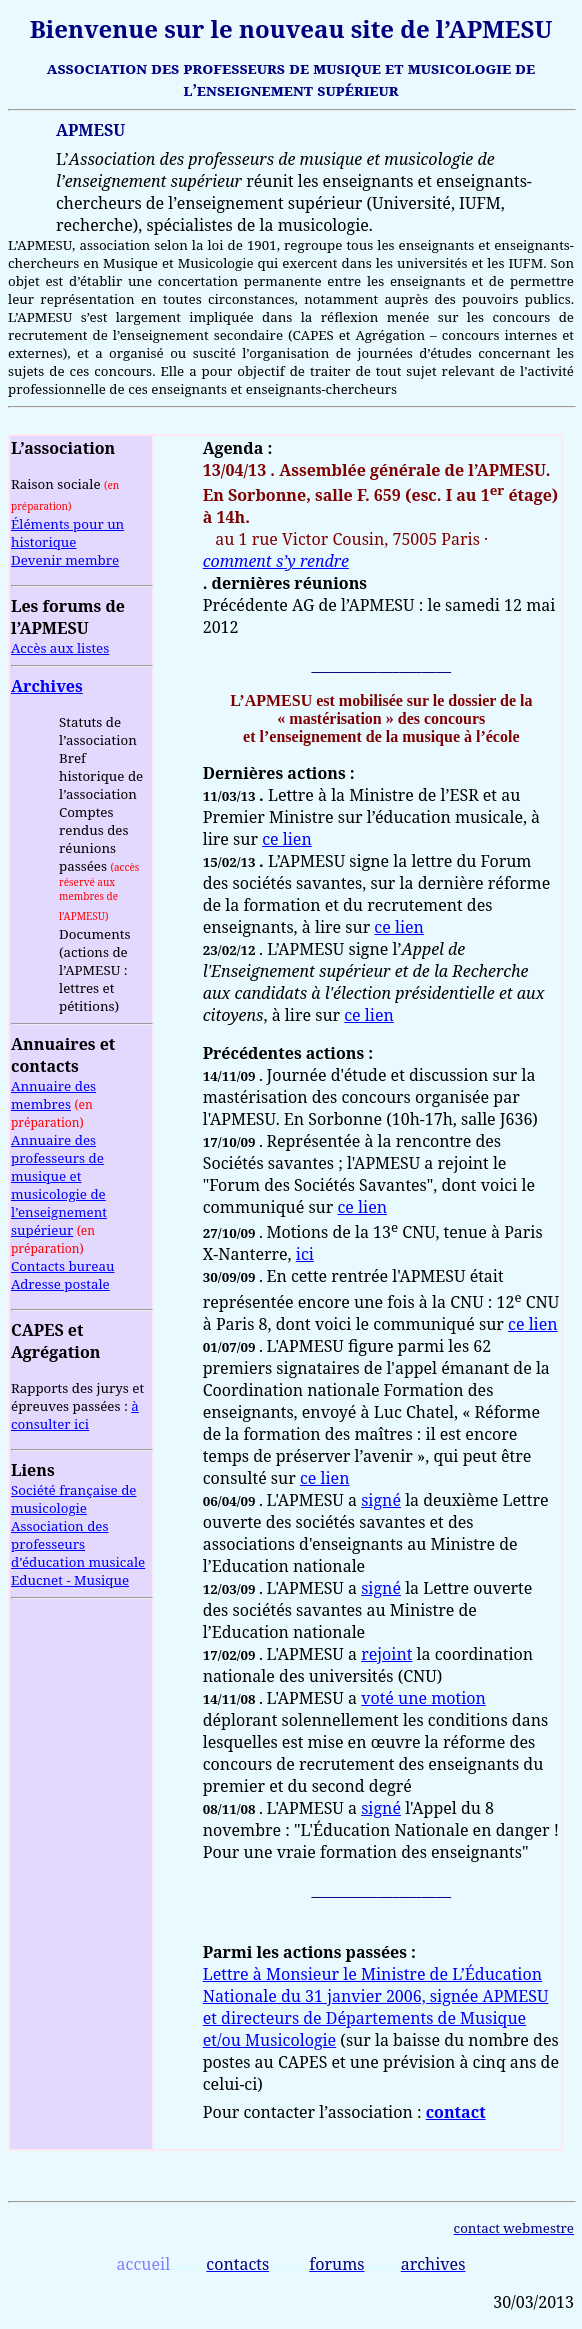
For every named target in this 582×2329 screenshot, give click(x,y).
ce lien (287, 839)
